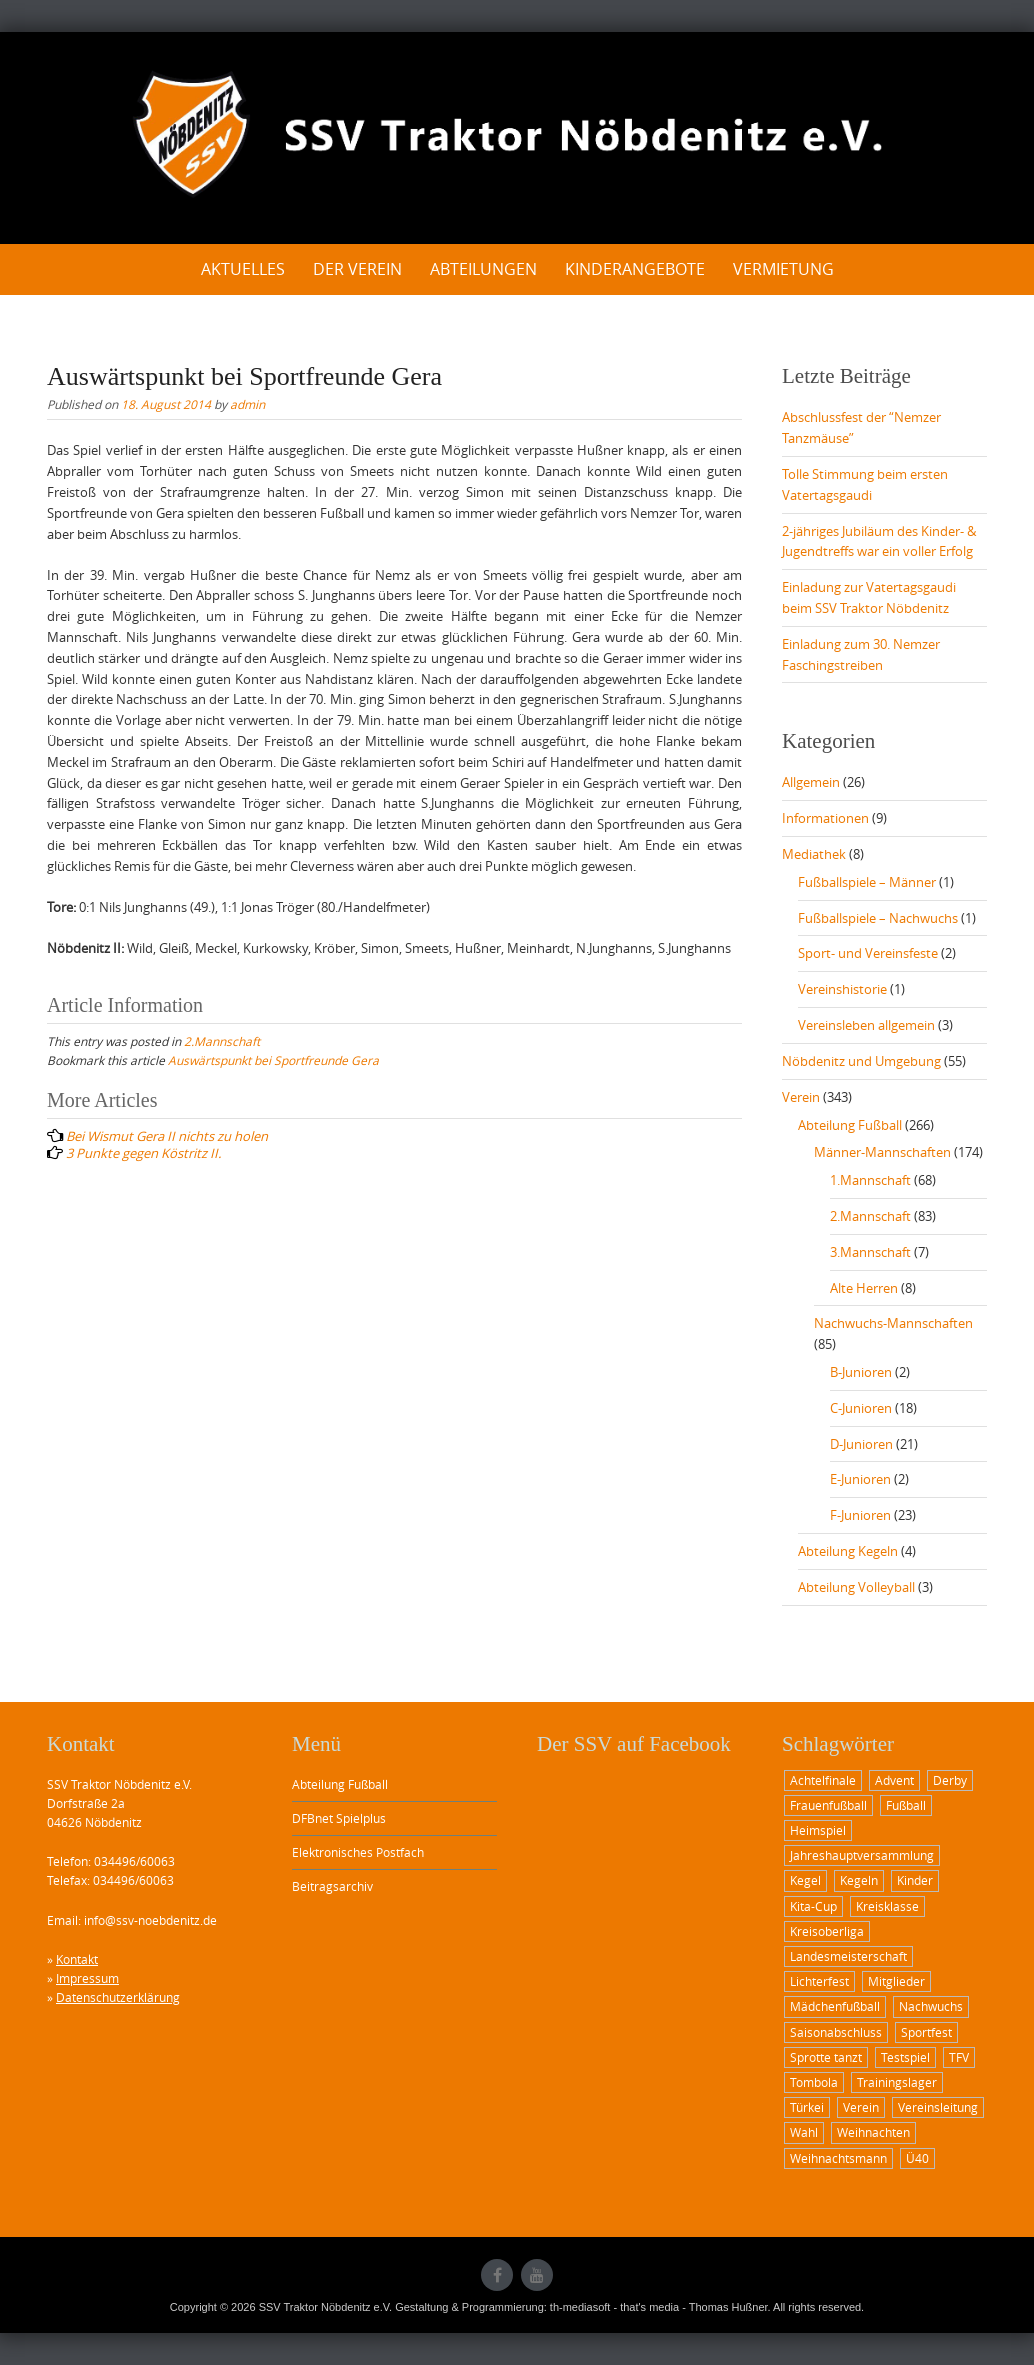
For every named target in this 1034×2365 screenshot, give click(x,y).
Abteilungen (483, 269)
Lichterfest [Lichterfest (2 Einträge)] (819, 1981)
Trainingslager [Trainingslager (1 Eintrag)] (897, 2082)
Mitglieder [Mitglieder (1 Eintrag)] (896, 1981)
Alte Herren (864, 1288)
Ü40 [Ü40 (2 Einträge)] (917, 2158)
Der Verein (357, 269)
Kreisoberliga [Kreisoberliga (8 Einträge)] (827, 1931)
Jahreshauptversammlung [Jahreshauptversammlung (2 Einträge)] (862, 1855)
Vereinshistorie (842, 989)
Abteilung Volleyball (856, 1587)
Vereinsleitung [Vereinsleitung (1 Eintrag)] (938, 2107)
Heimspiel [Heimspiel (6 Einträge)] (818, 1830)
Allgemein (811, 782)
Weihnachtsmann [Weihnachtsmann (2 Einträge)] (838, 2158)
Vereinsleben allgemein (866, 1025)
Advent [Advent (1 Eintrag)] (894, 1780)
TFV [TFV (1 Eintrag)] (959, 2057)
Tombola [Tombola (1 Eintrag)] (814, 2082)
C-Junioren (861, 1408)
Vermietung (783, 269)
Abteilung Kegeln (848, 1551)
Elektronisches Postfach (358, 1852)
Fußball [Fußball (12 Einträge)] (906, 1805)
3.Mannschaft (870, 1252)
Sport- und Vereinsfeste (868, 953)
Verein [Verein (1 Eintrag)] (861, 2107)
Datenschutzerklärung (118, 1997)
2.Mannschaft (222, 1041)
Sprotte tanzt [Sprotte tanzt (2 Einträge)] (826, 2057)
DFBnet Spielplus (339, 1818)
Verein (801, 1097)
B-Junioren (861, 1372)
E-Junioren (860, 1479)
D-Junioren (861, 1444)
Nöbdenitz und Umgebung (861, 1061)
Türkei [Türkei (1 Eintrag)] (807, 2107)
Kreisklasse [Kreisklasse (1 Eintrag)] (887, 1906)
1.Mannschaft (870, 1180)
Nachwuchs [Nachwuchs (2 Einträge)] (931, 2006)
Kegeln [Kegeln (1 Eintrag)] (859, 1880)
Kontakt (77, 1959)
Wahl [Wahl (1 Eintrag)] (804, 2132)
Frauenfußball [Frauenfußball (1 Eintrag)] (828, 1805)
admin (247, 404)
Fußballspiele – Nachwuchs (878, 918)
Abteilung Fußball (850, 1125)
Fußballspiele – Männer (867, 882)
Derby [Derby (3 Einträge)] (950, 1780)
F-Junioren (860, 1515)
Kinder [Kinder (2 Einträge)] (915, 1880)
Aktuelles (243, 269)
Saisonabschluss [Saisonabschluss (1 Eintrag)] (836, 2032)
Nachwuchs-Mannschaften (893, 1323)
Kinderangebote (635, 269)
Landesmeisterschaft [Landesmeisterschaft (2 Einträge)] (848, 1956)
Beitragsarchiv (332, 1886)
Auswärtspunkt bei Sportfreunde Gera (273, 1060)
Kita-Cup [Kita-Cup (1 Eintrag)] (813, 1906)
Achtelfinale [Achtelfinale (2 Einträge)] (823, 1780)
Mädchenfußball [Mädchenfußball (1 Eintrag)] (835, 2006)
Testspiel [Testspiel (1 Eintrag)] (905, 2057)
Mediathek (814, 854)
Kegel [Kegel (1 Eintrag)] (805, 1880)
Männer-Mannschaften (882, 1152)
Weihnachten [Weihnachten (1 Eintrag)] (873, 2132)
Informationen (825, 818)
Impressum (87, 1978)
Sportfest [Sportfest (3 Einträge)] (926, 2032)
